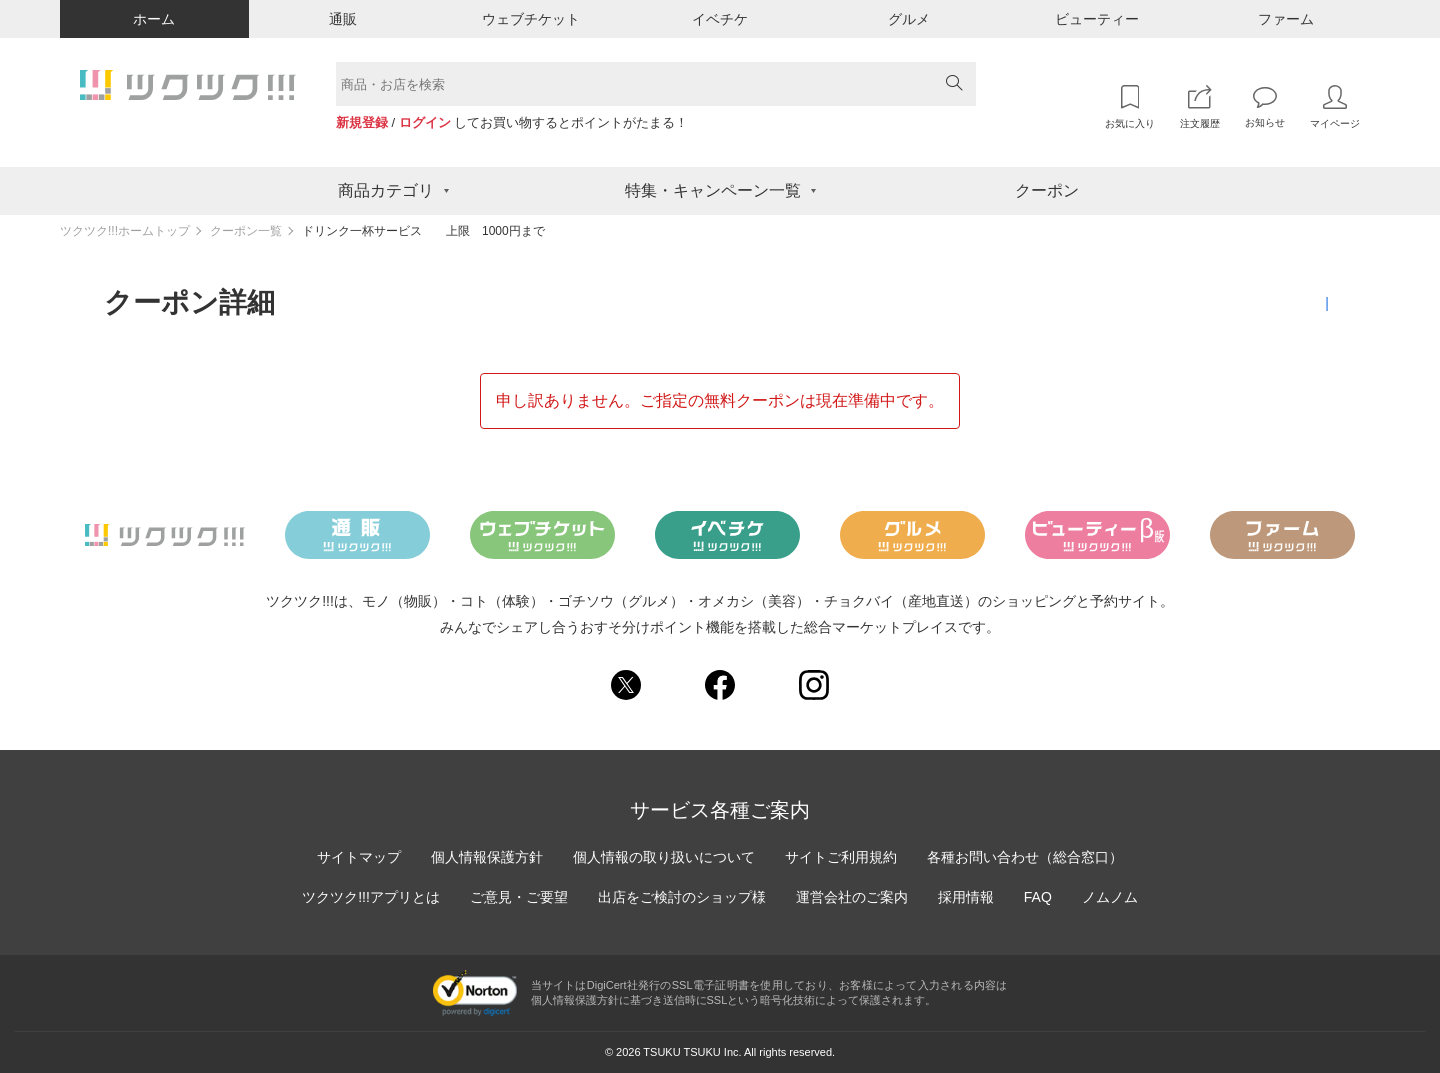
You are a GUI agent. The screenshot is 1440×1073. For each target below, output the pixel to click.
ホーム (154, 19)
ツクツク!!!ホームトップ (125, 231)
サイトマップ (359, 857)
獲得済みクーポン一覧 (1266, 303)
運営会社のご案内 (852, 897)
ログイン (425, 122)
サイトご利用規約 (841, 857)
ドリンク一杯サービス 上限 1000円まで (423, 231)
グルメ (909, 19)
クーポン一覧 (246, 231)
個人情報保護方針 (487, 857)
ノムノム (1110, 897)
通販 (343, 19)
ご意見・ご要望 (519, 897)
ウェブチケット (531, 19)
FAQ (1038, 897)
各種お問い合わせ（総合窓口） (1025, 857)
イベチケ (720, 19)
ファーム (1286, 19)
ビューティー (1097, 19)
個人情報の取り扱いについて (664, 857)
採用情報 (966, 897)
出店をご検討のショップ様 (682, 897)
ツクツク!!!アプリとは (371, 897)
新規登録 (362, 122)
